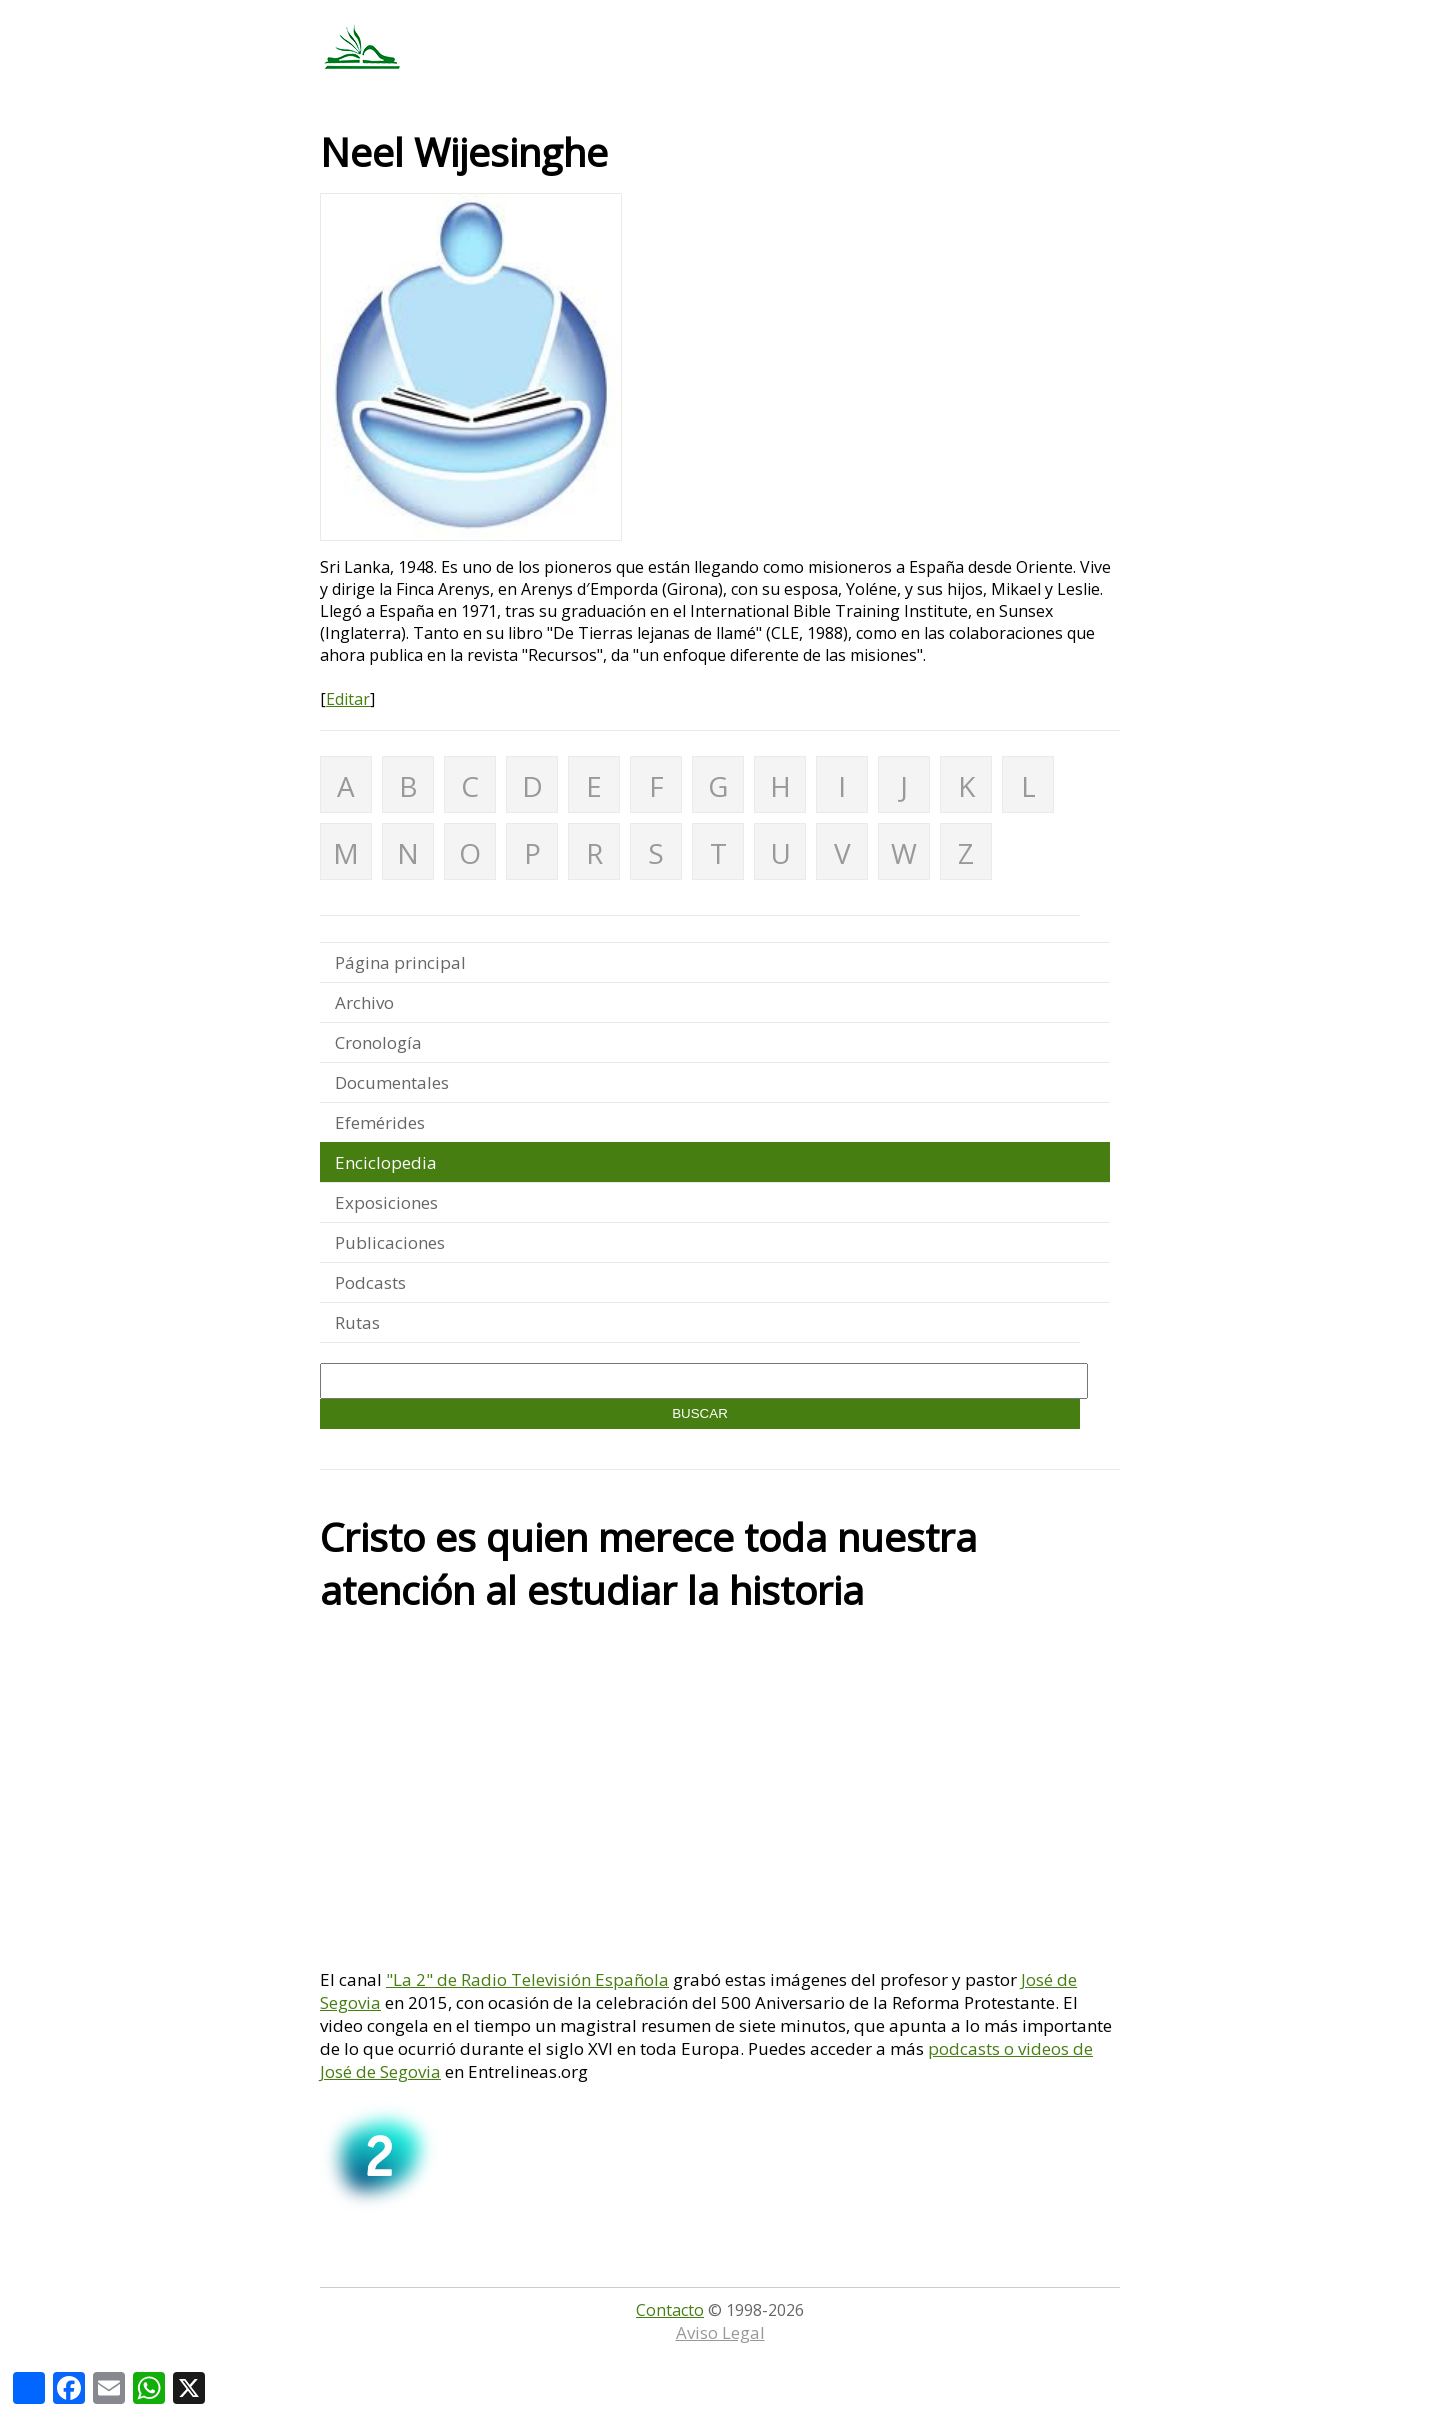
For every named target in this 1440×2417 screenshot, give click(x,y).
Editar (348, 699)
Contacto (670, 2310)
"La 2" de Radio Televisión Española (527, 1979)
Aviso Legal (720, 2332)
